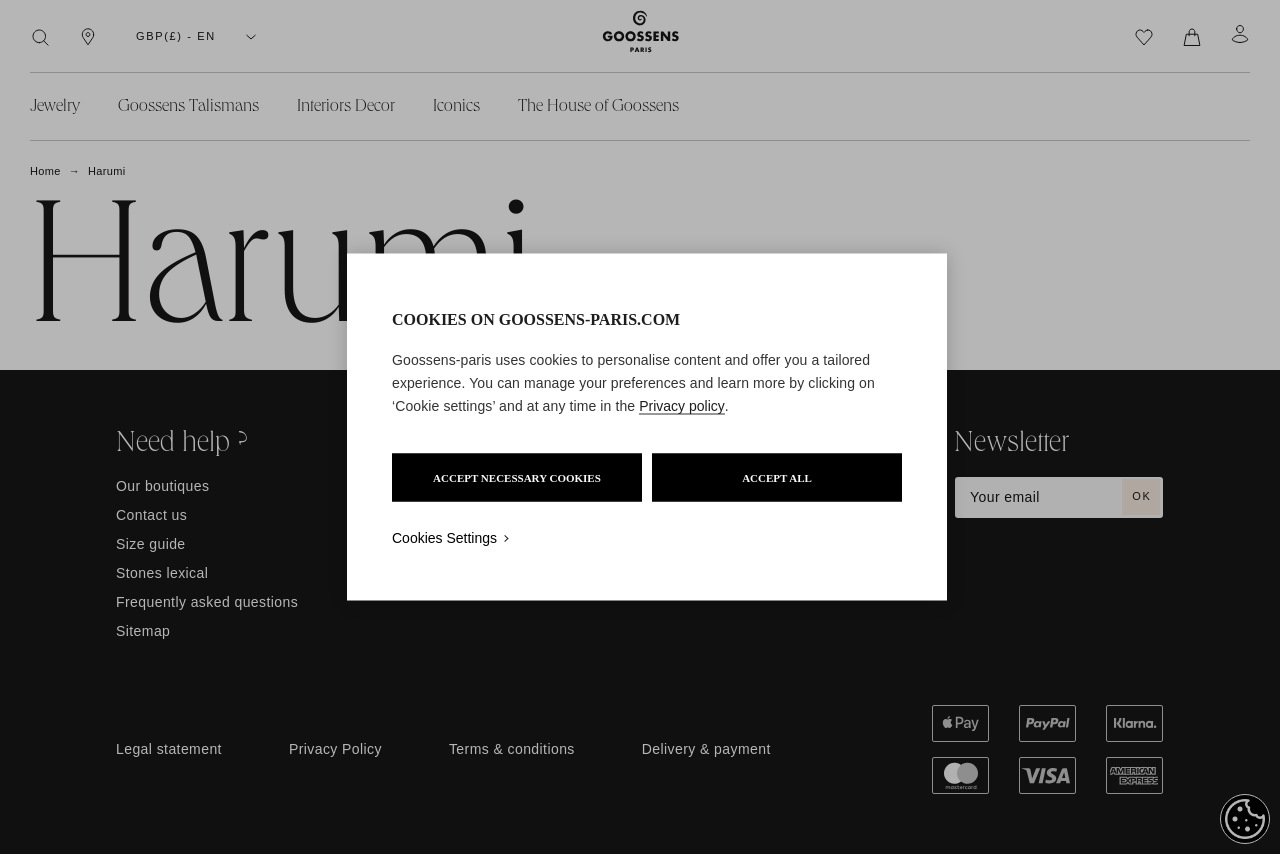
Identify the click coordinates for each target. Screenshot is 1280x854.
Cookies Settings (444, 538)
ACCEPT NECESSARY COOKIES (517, 478)
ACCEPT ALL (777, 478)
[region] (647, 427)
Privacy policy (682, 406)
